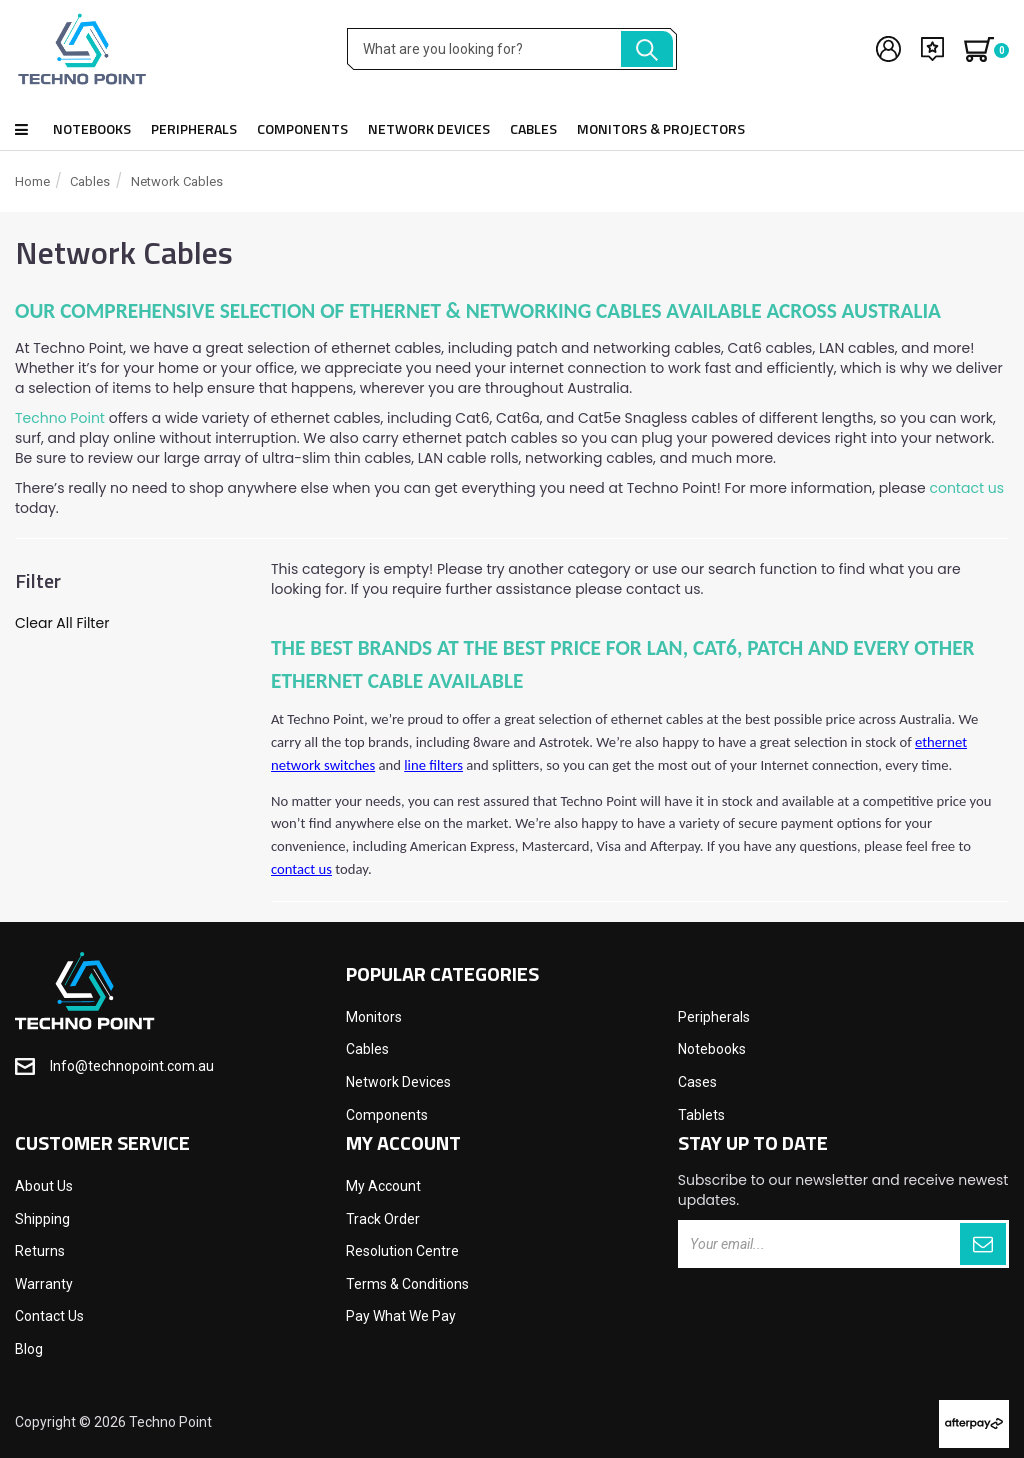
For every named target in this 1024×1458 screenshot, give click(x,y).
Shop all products (21, 129)
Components (302, 128)
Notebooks (92, 128)
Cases (697, 1082)
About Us (44, 1186)
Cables (533, 128)
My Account (383, 1186)
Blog (29, 1349)
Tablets (701, 1115)
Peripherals (194, 128)
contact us (966, 488)
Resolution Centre (402, 1251)
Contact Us (49, 1316)
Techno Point (60, 418)
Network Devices (429, 128)
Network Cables (177, 181)
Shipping (42, 1219)
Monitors (374, 1017)
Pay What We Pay (401, 1316)
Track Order (383, 1219)
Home (32, 181)
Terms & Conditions (407, 1284)
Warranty (44, 1284)
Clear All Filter (62, 623)
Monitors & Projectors (661, 128)
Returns (40, 1251)
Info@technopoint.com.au (132, 1066)
